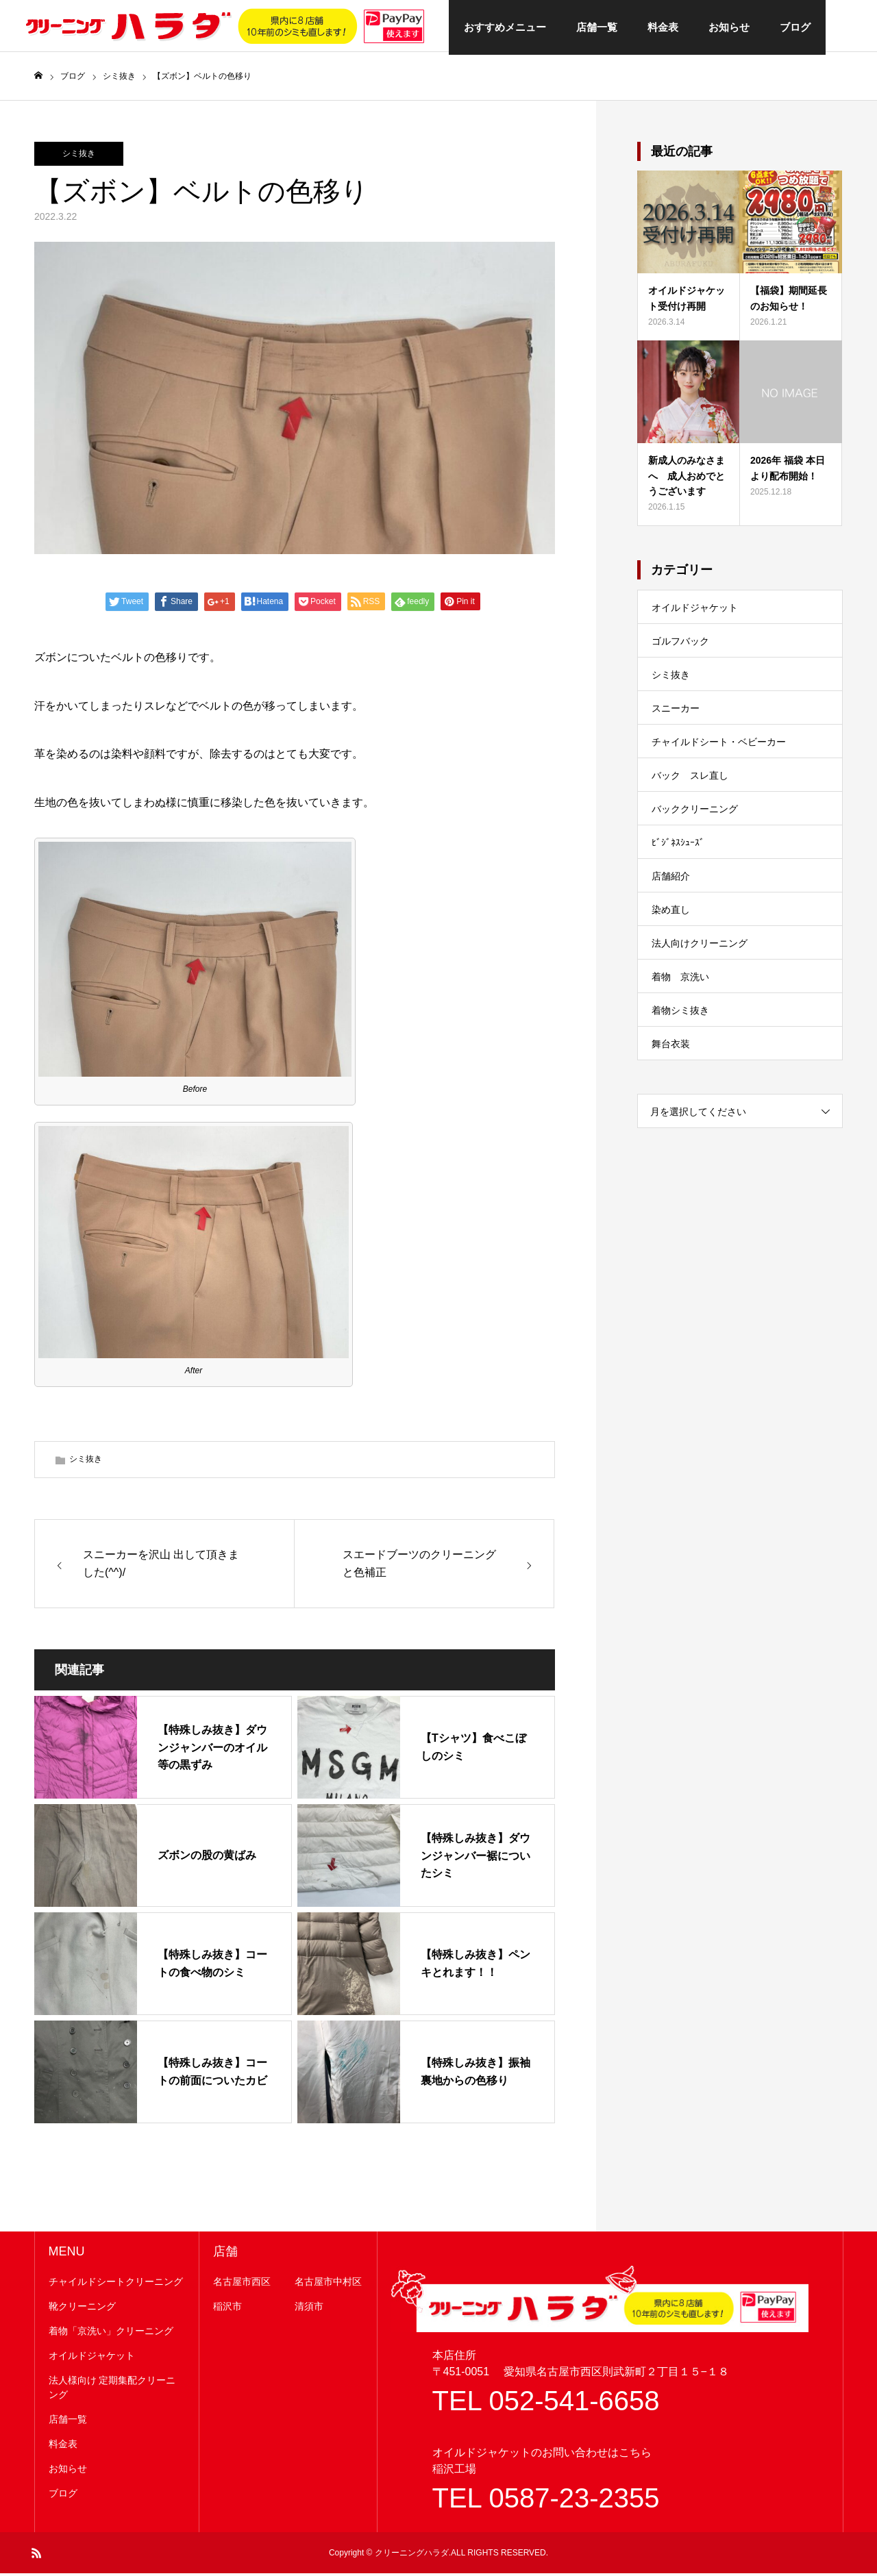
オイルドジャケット (695, 610)
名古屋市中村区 (328, 2284)
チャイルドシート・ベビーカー (719, 745)
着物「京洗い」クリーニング (111, 2334)
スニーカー (676, 711)
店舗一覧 (596, 27)
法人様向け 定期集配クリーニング (112, 2390)
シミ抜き (78, 157)
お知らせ (729, 27)
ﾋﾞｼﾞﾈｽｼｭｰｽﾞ (678, 845)
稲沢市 (227, 2309)
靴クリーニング (82, 2309)
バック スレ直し (690, 778)
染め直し (671, 913)
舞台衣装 (671, 1047)
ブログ (795, 27)
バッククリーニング (695, 812)
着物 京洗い (680, 980)
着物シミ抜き (680, 1013)
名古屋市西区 (242, 2284)
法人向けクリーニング (700, 946)
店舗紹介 (671, 879)
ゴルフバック (680, 644)
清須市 (309, 2309)
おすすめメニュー (505, 27)
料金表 (662, 27)
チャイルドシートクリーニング (116, 2284)
